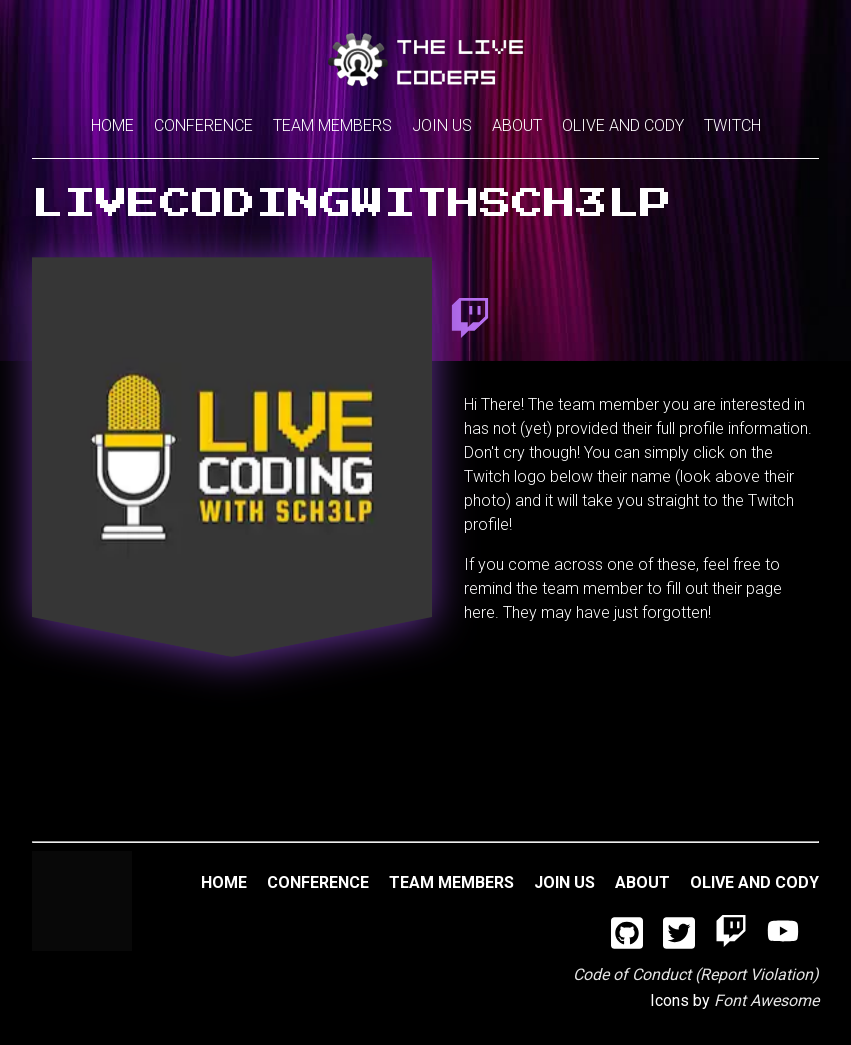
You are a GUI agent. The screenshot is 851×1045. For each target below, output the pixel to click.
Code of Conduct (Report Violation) (696, 974)
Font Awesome (766, 1000)
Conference (203, 125)
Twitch (732, 125)
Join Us (442, 125)
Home (112, 125)
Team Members (332, 125)
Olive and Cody (623, 125)
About (517, 125)
